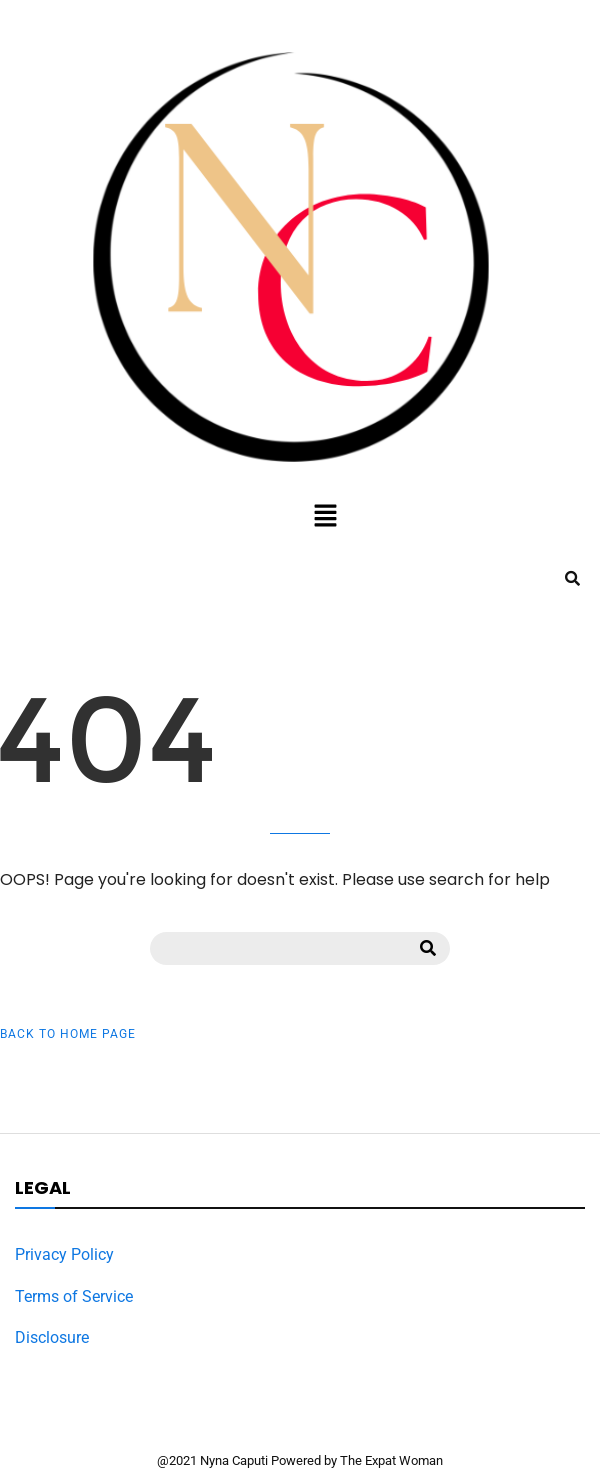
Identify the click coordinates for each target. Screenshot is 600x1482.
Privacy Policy (64, 1254)
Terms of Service (74, 1296)
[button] (325, 517)
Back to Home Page (68, 1034)
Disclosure (52, 1337)
